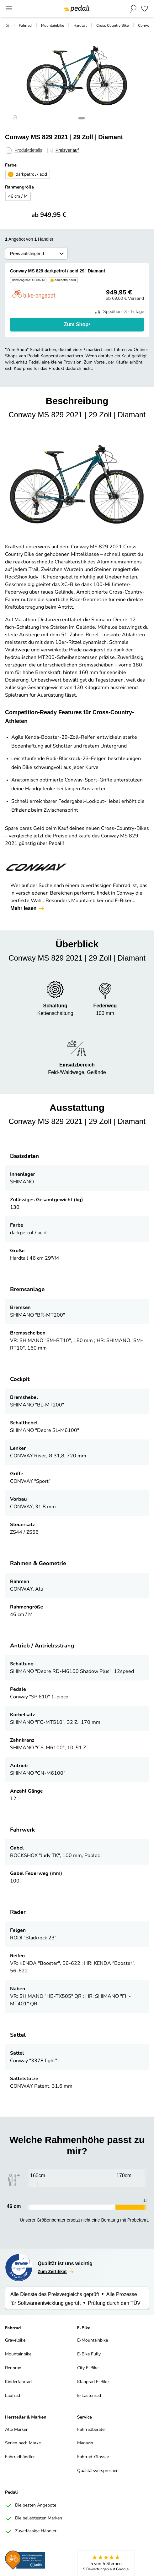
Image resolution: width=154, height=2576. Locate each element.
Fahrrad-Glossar (93, 2457)
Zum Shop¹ (77, 324)
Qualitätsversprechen (98, 2471)
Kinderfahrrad (18, 2382)
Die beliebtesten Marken (33, 2518)
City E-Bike (87, 2368)
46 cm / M (18, 196)
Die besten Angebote (30, 2505)
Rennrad (13, 2368)
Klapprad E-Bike (93, 2382)
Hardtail (80, 26)
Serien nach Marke (23, 2443)
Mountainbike (52, 26)
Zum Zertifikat (56, 2272)
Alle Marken (17, 2429)
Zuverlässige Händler (30, 2531)
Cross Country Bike (112, 26)
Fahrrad (25, 26)
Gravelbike (15, 2340)
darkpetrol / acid (27, 174)
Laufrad (12, 2395)
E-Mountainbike (92, 2340)
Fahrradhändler (20, 2457)
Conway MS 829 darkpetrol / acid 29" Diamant (57, 270)
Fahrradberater (91, 2429)
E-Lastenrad (89, 2395)
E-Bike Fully (89, 2354)
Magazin (85, 2443)
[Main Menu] (9, 9)
